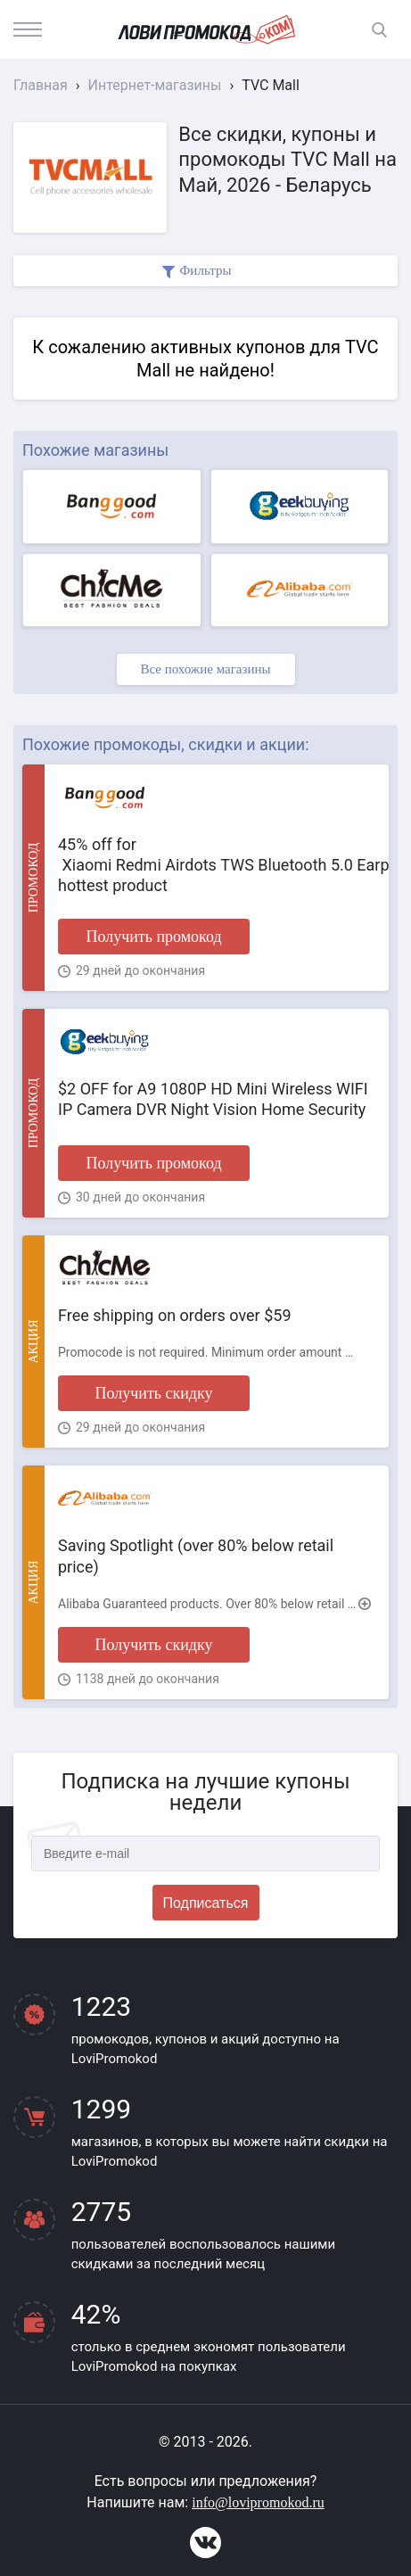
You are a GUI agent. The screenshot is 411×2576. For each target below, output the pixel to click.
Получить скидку (153, 1393)
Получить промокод (153, 936)
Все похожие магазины (205, 669)
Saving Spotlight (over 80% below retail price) (195, 1555)
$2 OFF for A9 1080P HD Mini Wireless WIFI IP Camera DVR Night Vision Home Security (213, 1099)
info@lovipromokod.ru (258, 2502)
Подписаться (206, 1903)
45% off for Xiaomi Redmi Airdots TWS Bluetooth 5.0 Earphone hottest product (216, 865)
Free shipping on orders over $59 (175, 1315)
